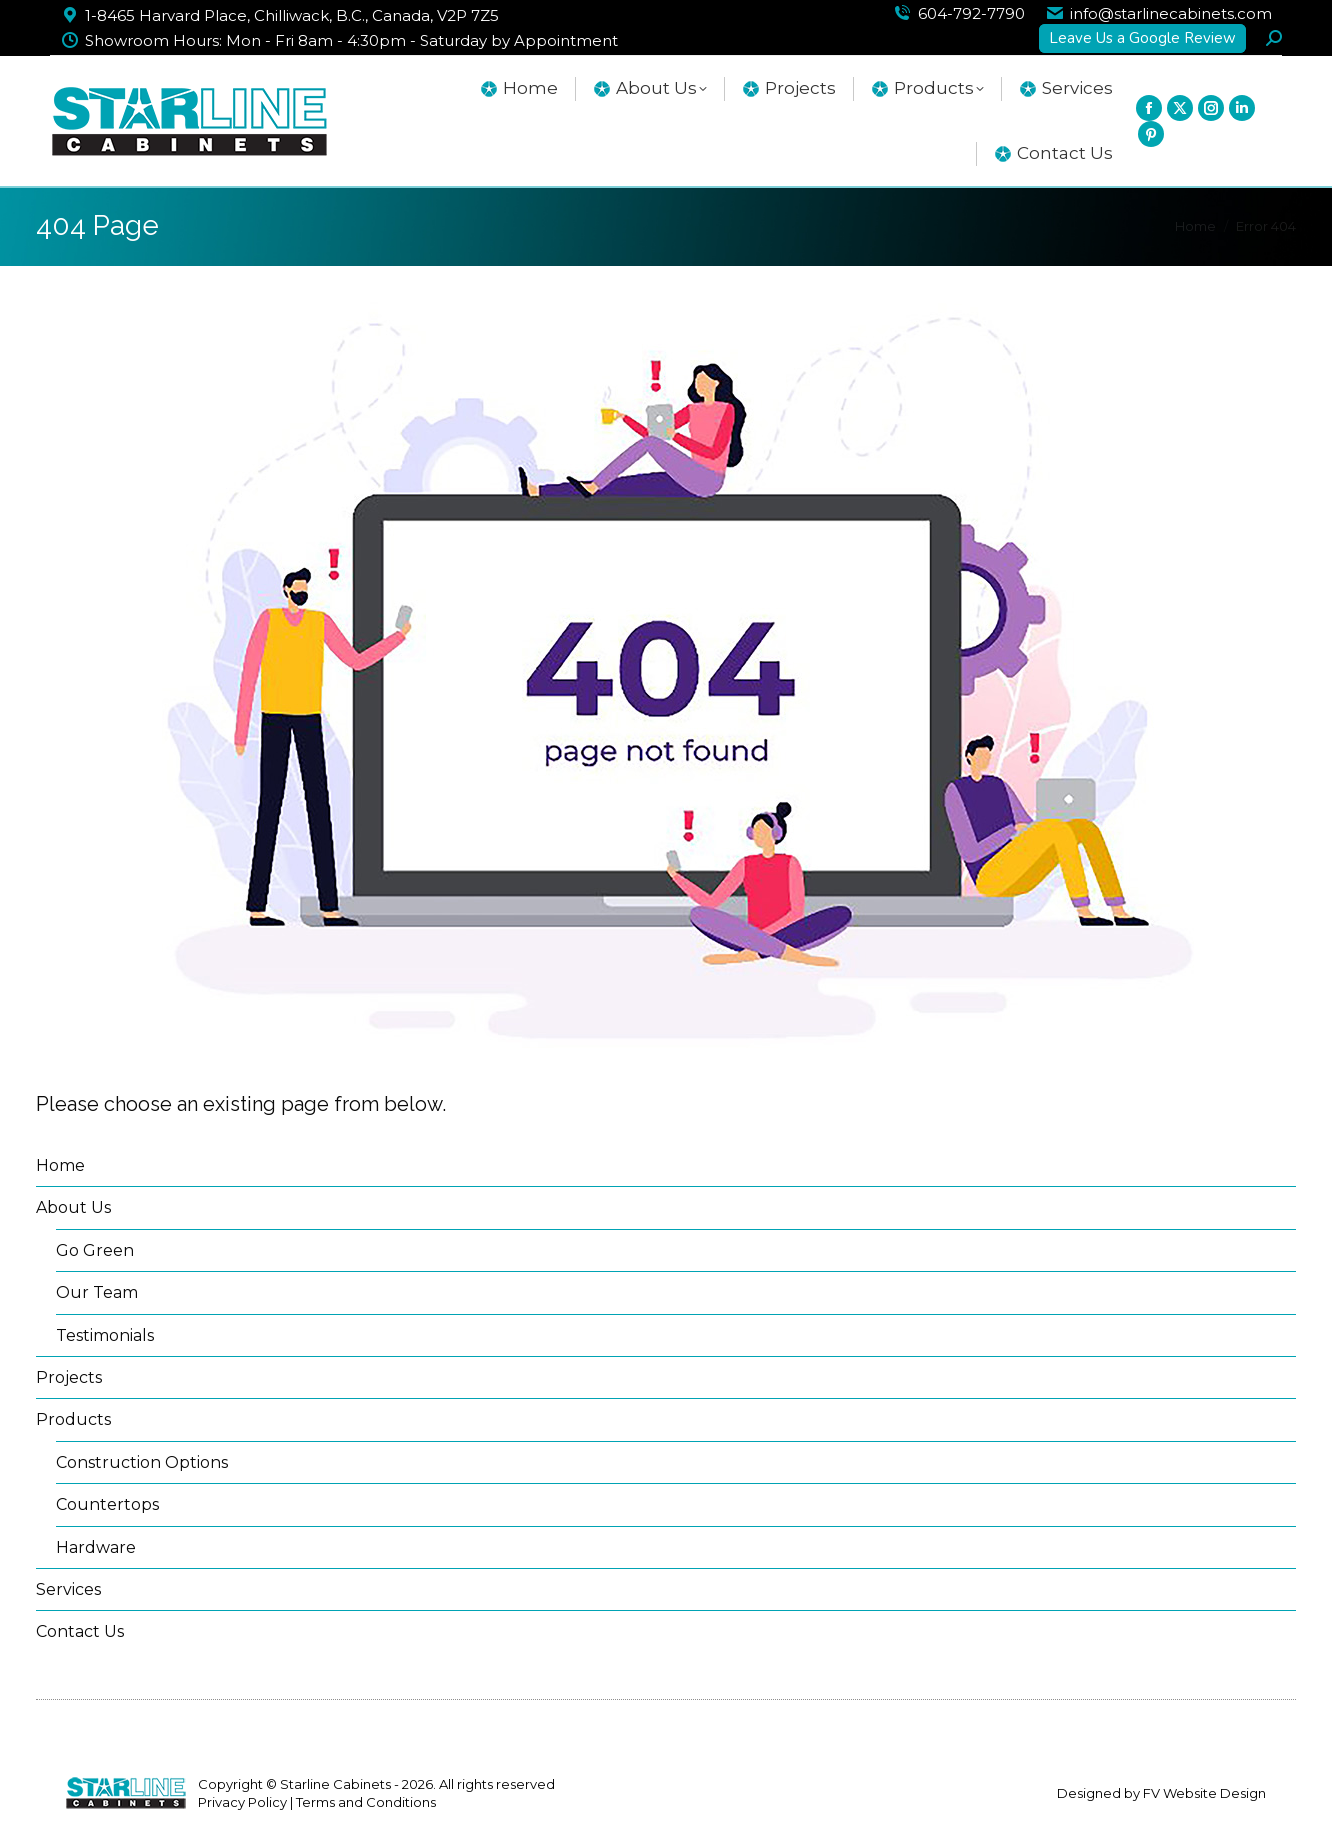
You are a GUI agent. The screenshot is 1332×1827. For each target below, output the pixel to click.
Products (73, 1419)
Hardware (96, 1547)
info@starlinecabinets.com (1171, 13)
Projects (69, 1377)
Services (68, 1589)
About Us (73, 1207)
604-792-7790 (971, 13)
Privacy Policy (242, 1802)
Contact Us (80, 1631)
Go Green (95, 1250)
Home (60, 1165)
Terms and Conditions (366, 1802)
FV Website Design (1204, 1793)
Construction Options (142, 1462)
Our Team (97, 1292)
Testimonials (105, 1335)
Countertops (107, 1504)
